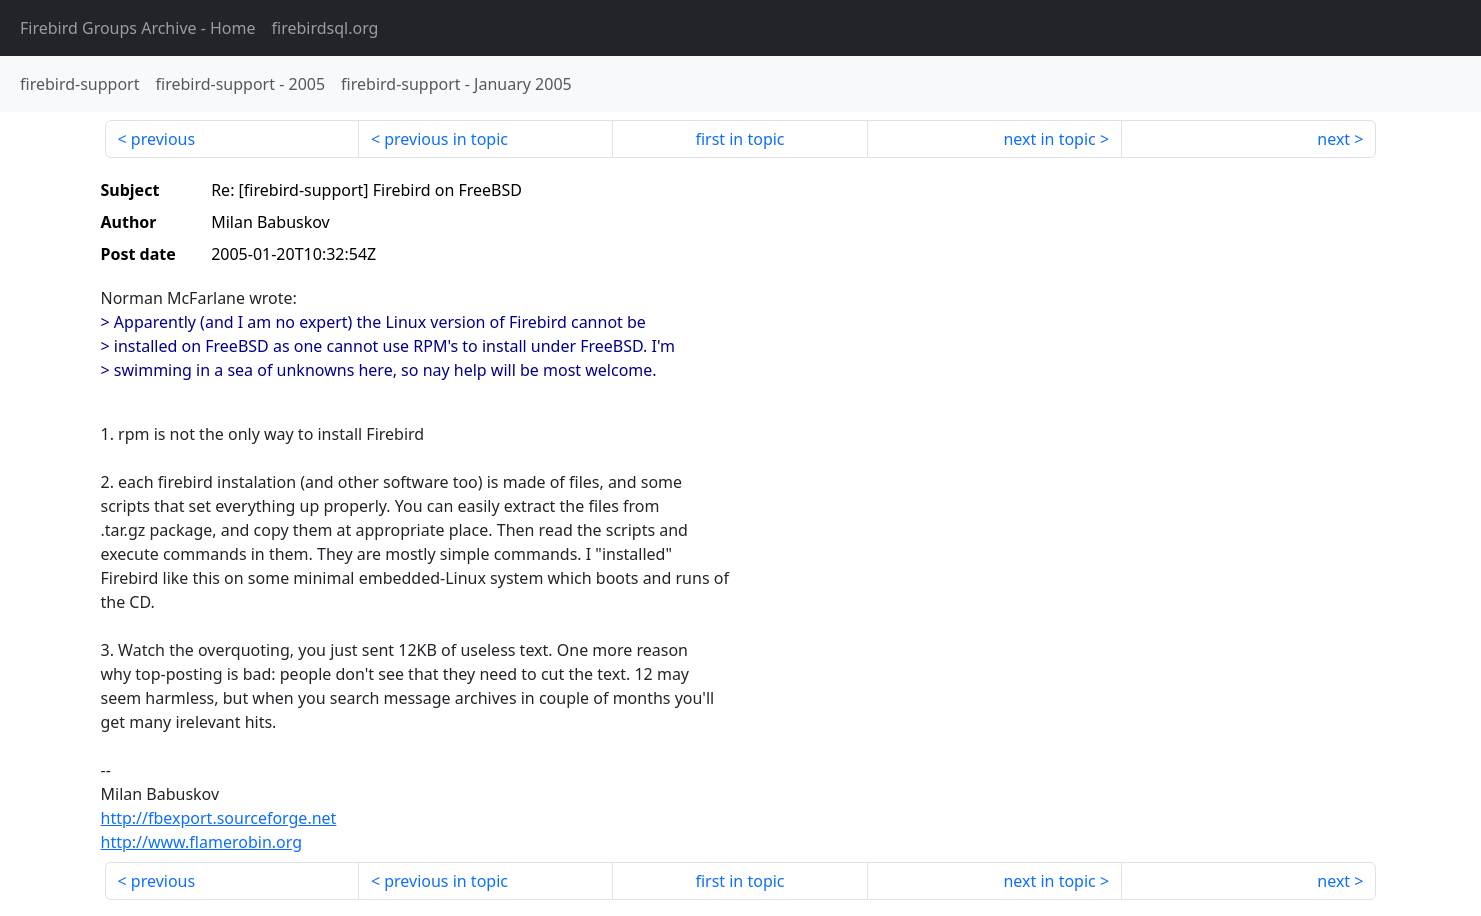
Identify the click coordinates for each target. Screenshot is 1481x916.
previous (163, 139)
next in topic (1049, 139)
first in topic (739, 139)
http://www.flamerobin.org (202, 842)
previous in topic (446, 139)
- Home (138, 28)
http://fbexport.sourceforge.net (219, 818)
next (1333, 139)
